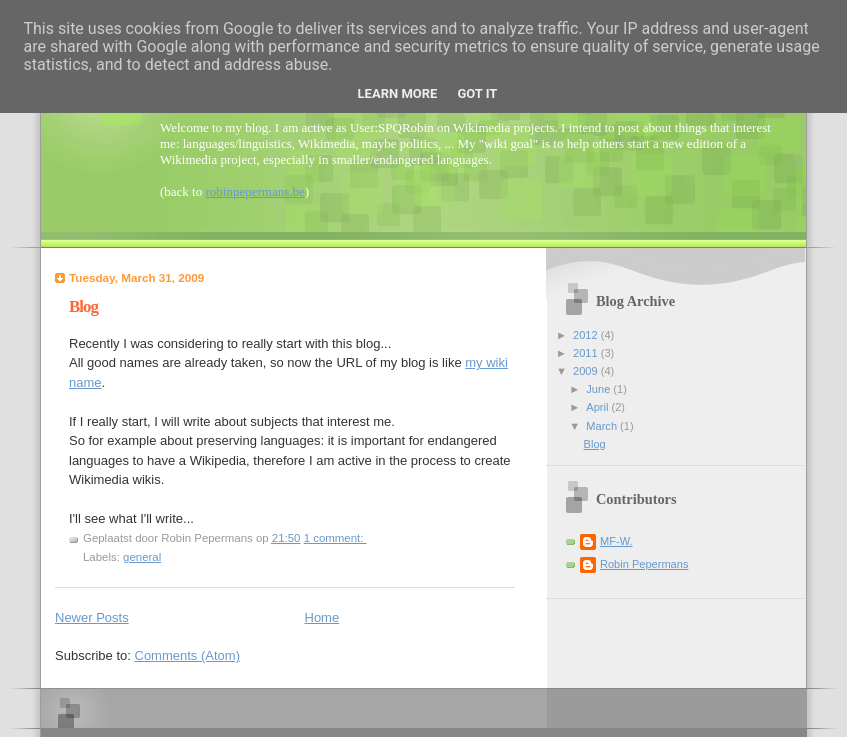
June (599, 389)
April (598, 407)
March (603, 426)
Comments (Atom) (187, 655)
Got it (477, 93)
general (142, 557)
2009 (587, 371)
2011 (587, 353)
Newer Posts (92, 617)
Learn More (398, 93)
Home (322, 617)
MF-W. (616, 541)
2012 (587, 335)
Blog (83, 306)
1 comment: (335, 538)
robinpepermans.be (254, 191)
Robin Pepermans (644, 564)
